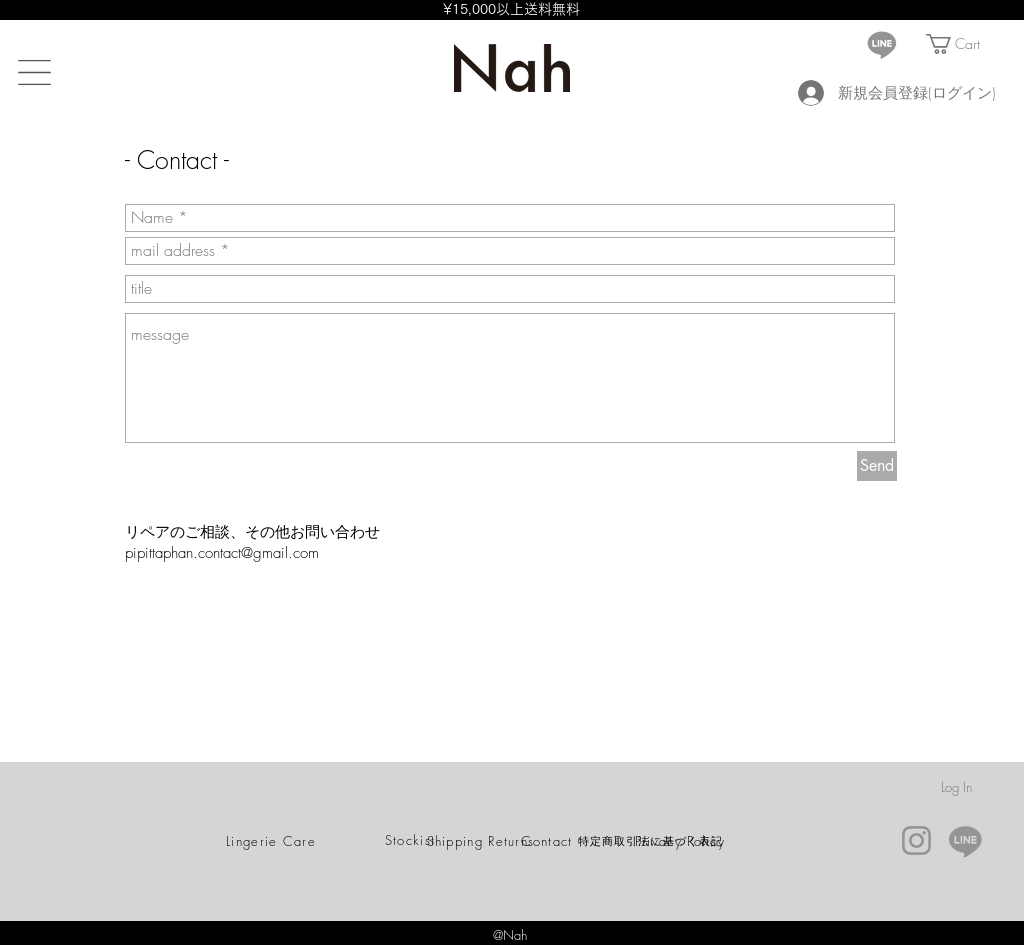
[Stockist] (412, 840)
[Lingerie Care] (273, 841)
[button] (34, 72)
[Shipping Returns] (482, 841)
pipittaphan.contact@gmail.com (222, 553)
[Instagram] (916, 840)
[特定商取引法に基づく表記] (652, 841)
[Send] (877, 466)
